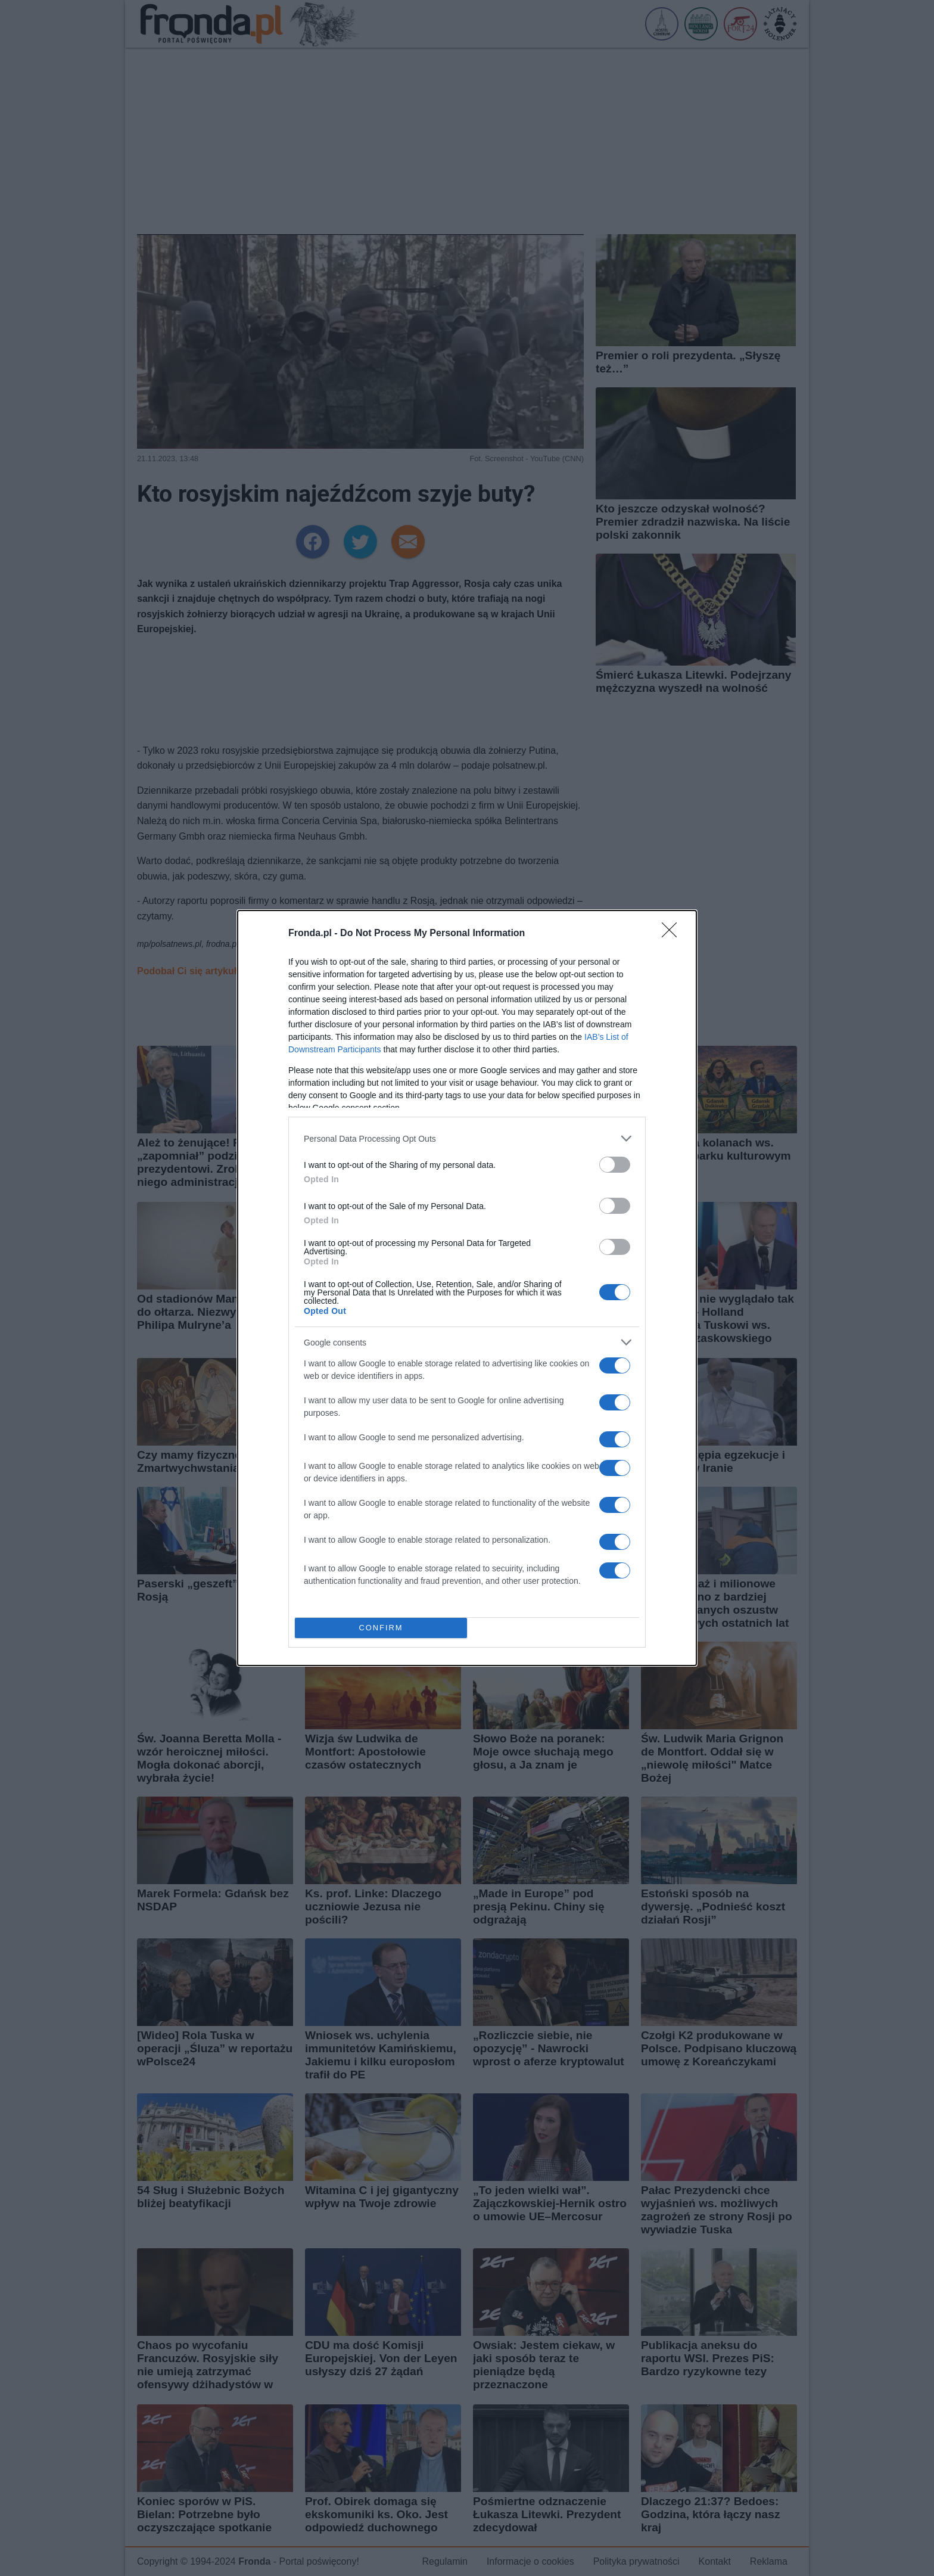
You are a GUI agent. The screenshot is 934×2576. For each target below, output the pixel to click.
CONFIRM (381, 1627)
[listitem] (467, 1138)
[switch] (614, 1165)
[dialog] (467, 1288)
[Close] (673, 933)
